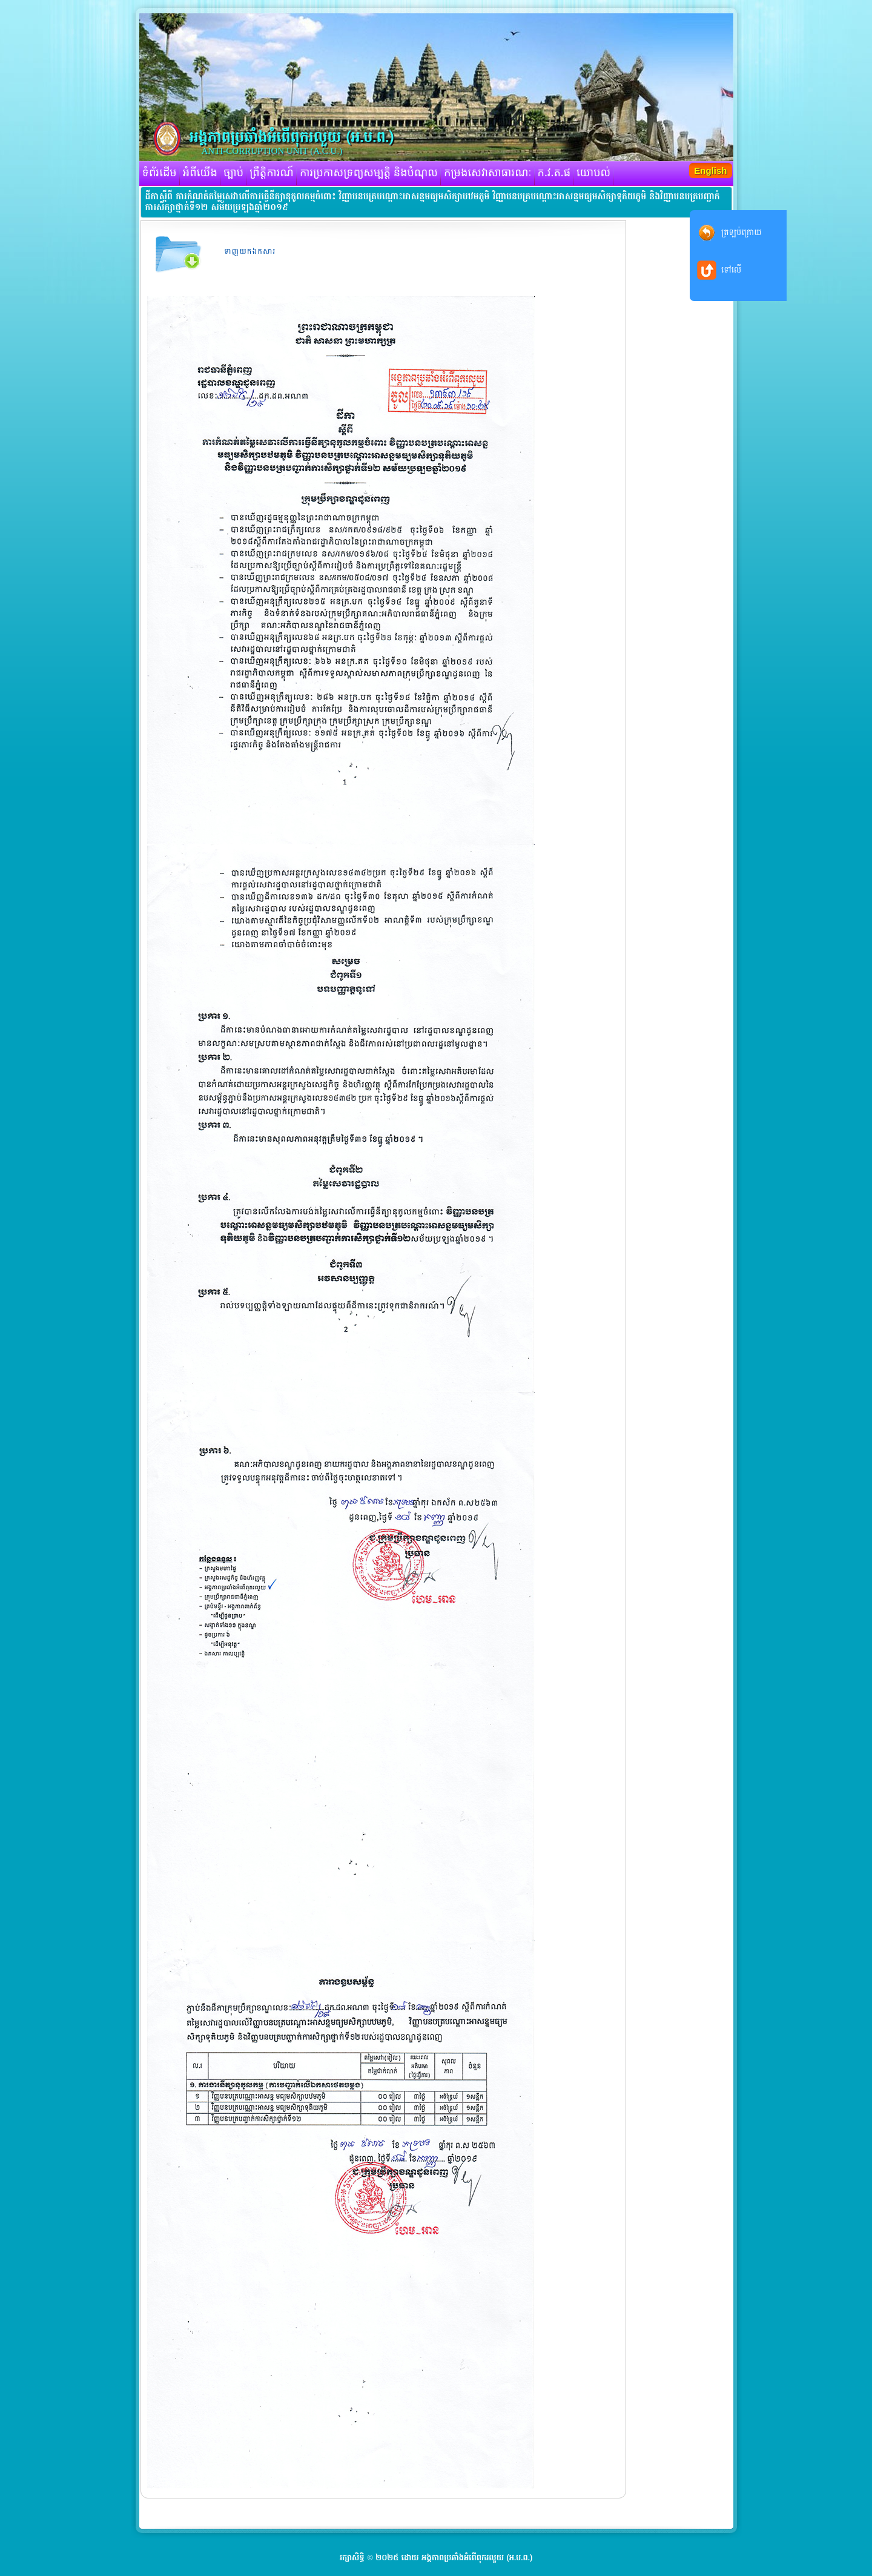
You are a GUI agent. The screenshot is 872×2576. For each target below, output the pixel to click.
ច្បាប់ (233, 173)
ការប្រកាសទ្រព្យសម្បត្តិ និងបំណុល (369, 173)
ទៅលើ (731, 269)
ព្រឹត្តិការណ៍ (271, 173)
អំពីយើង (200, 173)
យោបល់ (593, 173)
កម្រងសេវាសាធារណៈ (488, 173)
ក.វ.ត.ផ (554, 173)
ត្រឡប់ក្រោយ (741, 232)
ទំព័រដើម (159, 173)
